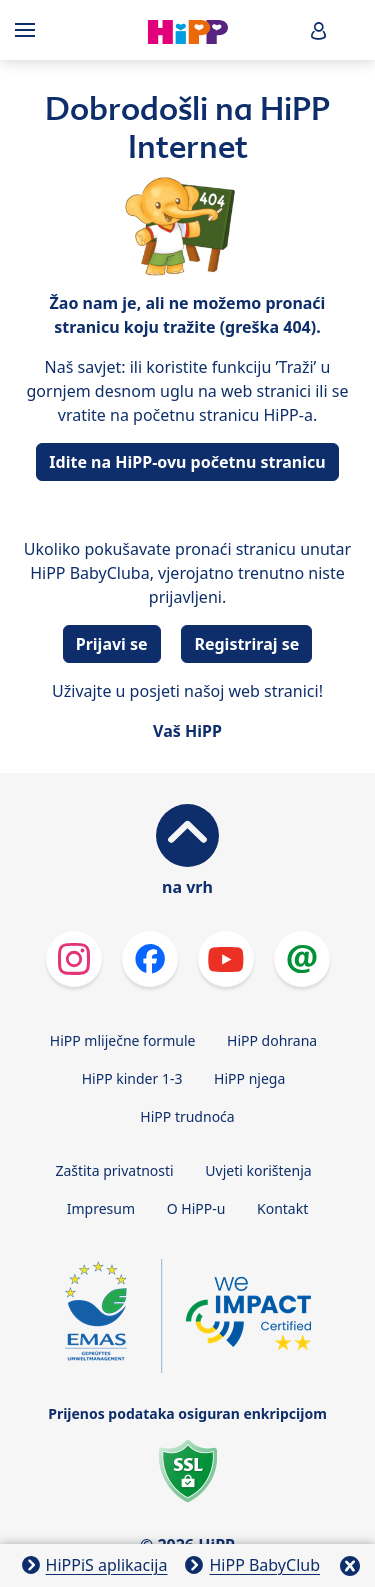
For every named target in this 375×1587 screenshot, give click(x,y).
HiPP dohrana (272, 1040)
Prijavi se (112, 644)
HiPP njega (249, 1078)
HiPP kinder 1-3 (132, 1078)
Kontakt (282, 1208)
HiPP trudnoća (187, 1116)
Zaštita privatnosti (114, 1170)
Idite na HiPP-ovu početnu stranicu (187, 462)
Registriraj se (246, 644)
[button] (319, 30)
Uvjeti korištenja (258, 1170)
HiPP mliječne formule (123, 1040)
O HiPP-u (196, 1208)
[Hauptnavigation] (29, 30)
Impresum (101, 1208)
